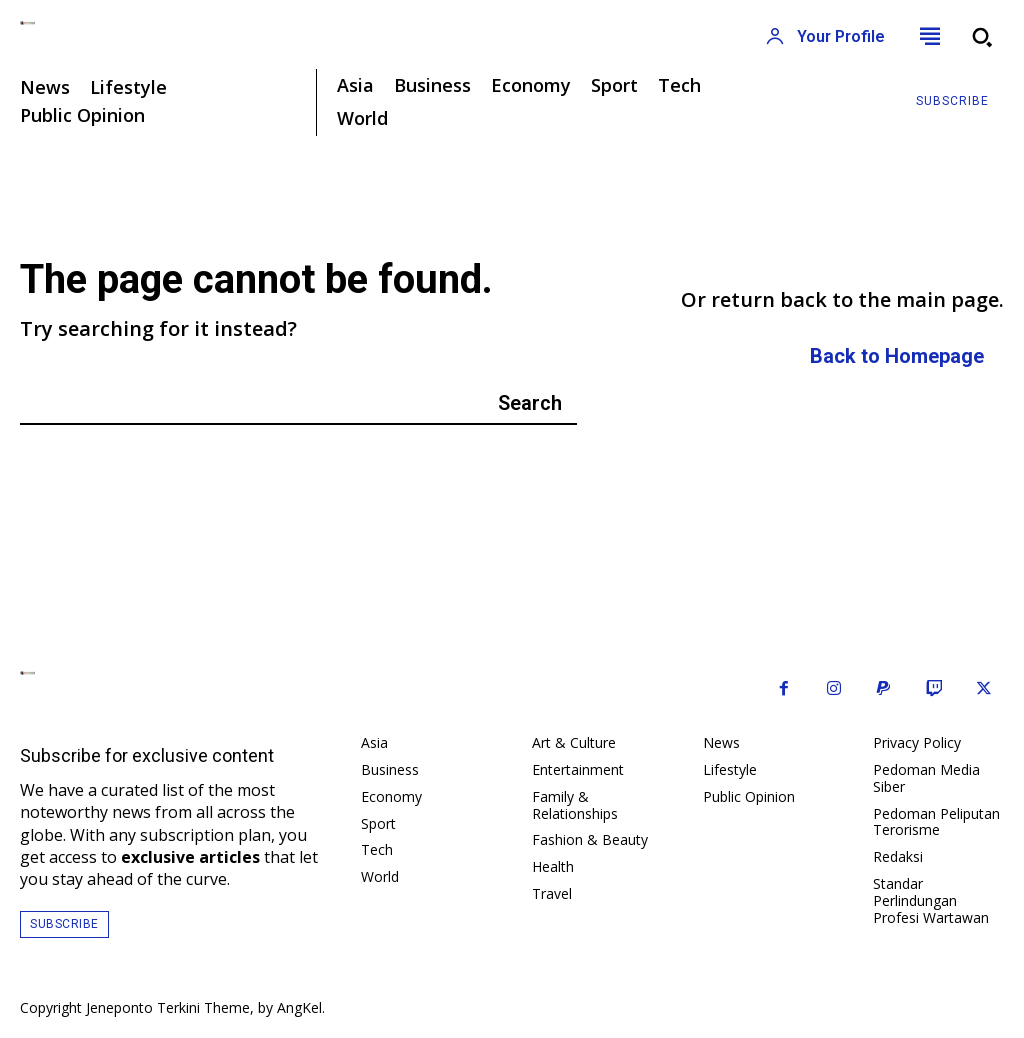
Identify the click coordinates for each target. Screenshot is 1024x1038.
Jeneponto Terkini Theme (168, 1007)
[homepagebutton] (897, 357)
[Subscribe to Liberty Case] (952, 102)
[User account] (825, 37)
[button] (982, 37)
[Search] (530, 403)
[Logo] (256, 23)
